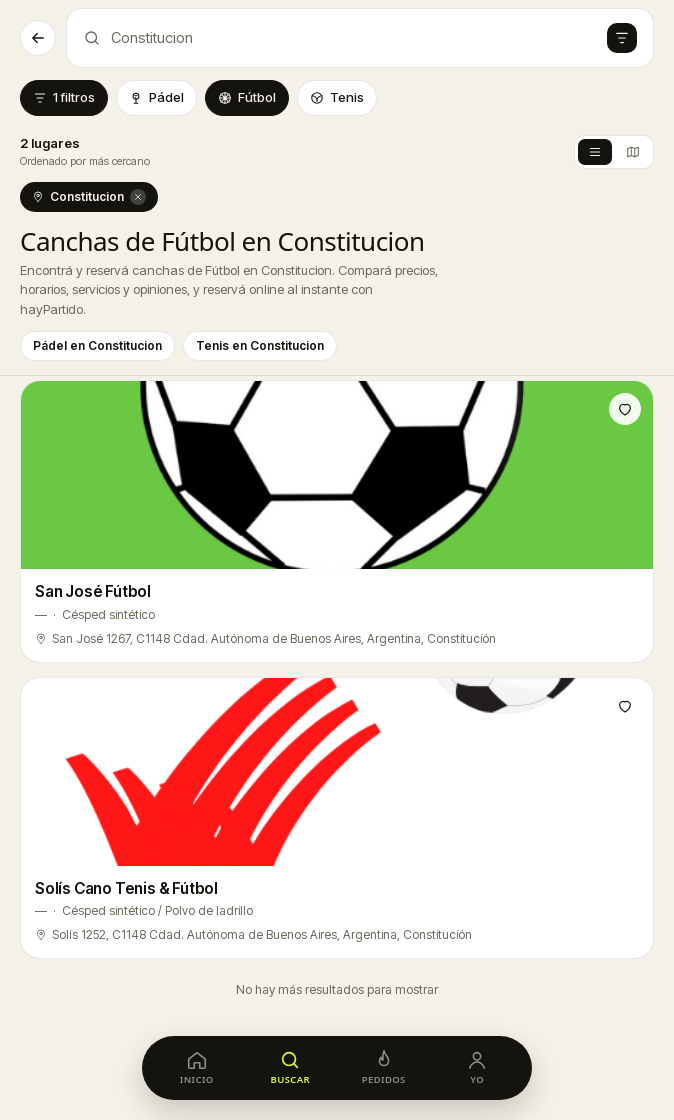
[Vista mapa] (633, 152)
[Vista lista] (595, 152)
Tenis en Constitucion (260, 345)
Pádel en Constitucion (97, 345)
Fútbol (247, 97)
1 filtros (64, 97)
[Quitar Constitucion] (138, 197)
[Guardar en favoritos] (625, 409)
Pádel (156, 97)
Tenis (337, 97)
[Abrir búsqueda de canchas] (360, 38)
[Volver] (38, 38)
